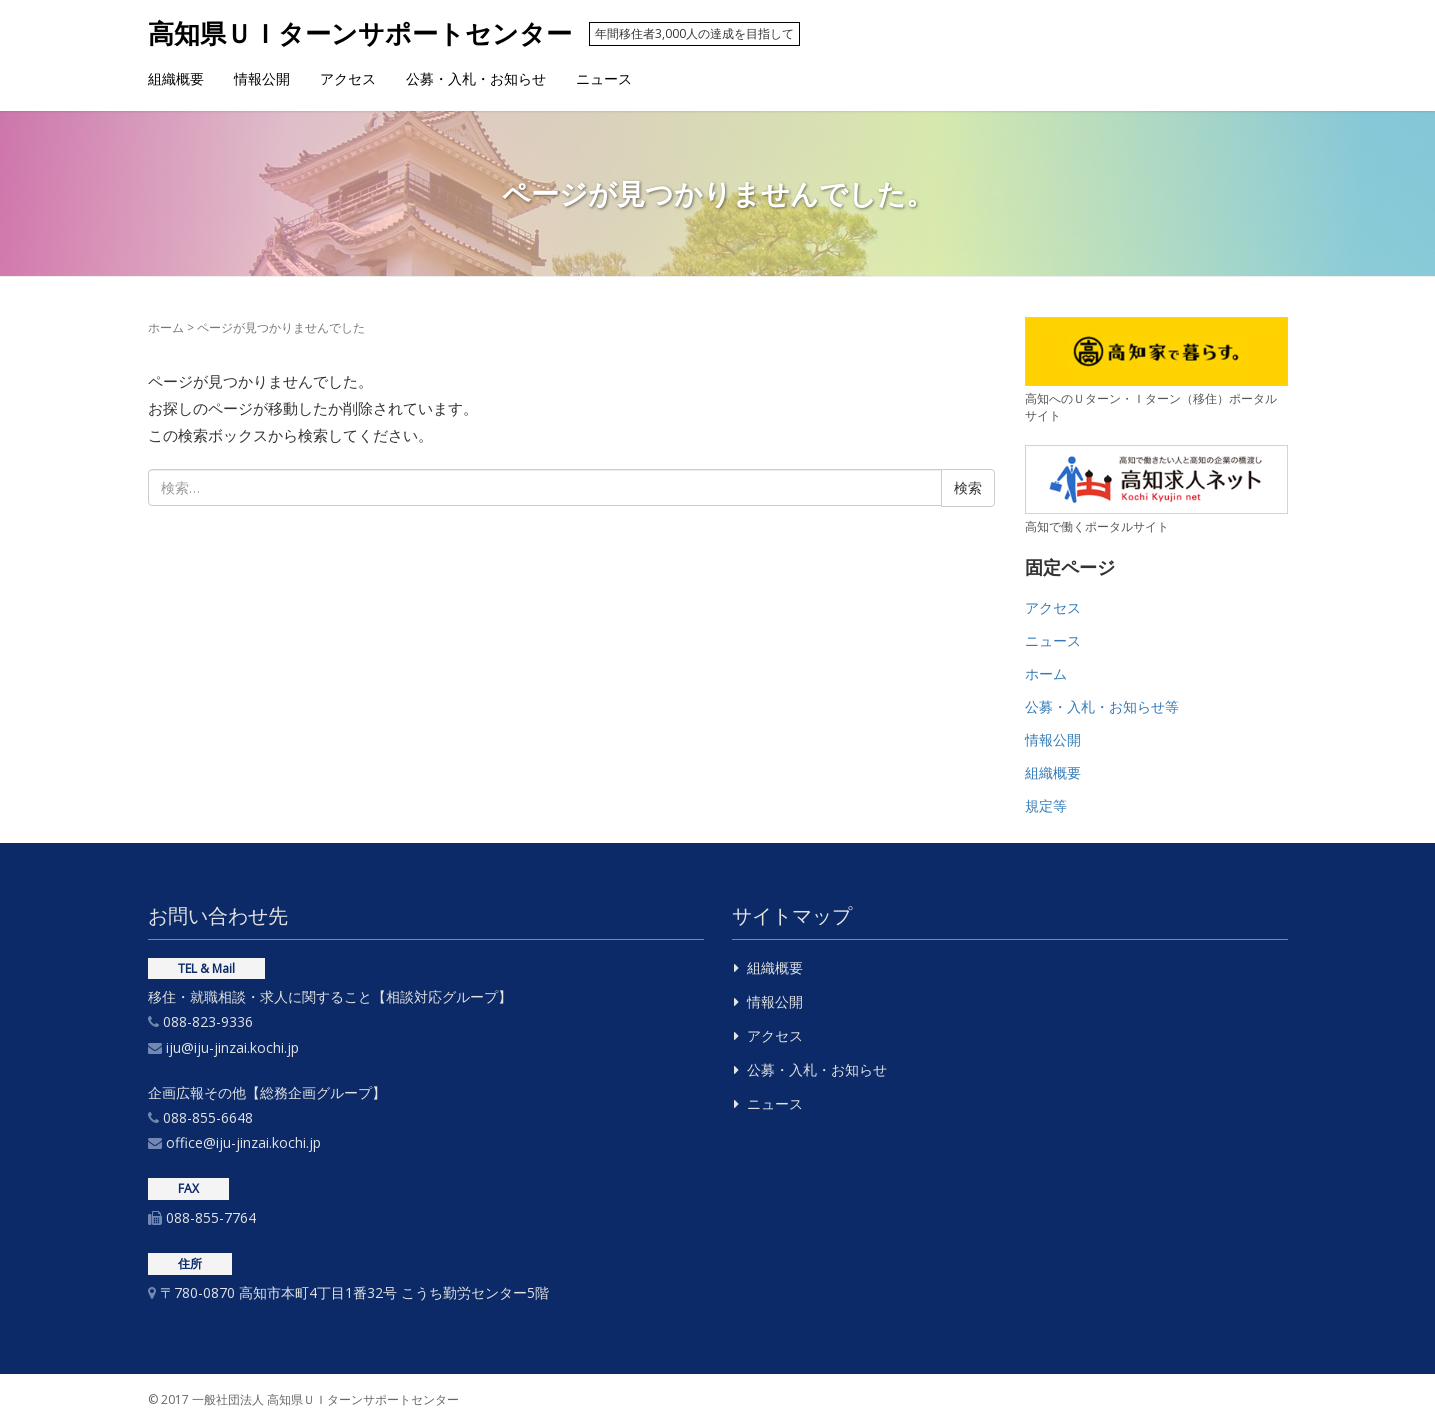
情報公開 (262, 78)
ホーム (166, 327)
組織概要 (176, 78)
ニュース (604, 78)
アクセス (348, 78)
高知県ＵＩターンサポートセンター (363, 33)
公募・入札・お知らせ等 (1102, 706)
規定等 (1046, 805)
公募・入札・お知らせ (476, 78)
